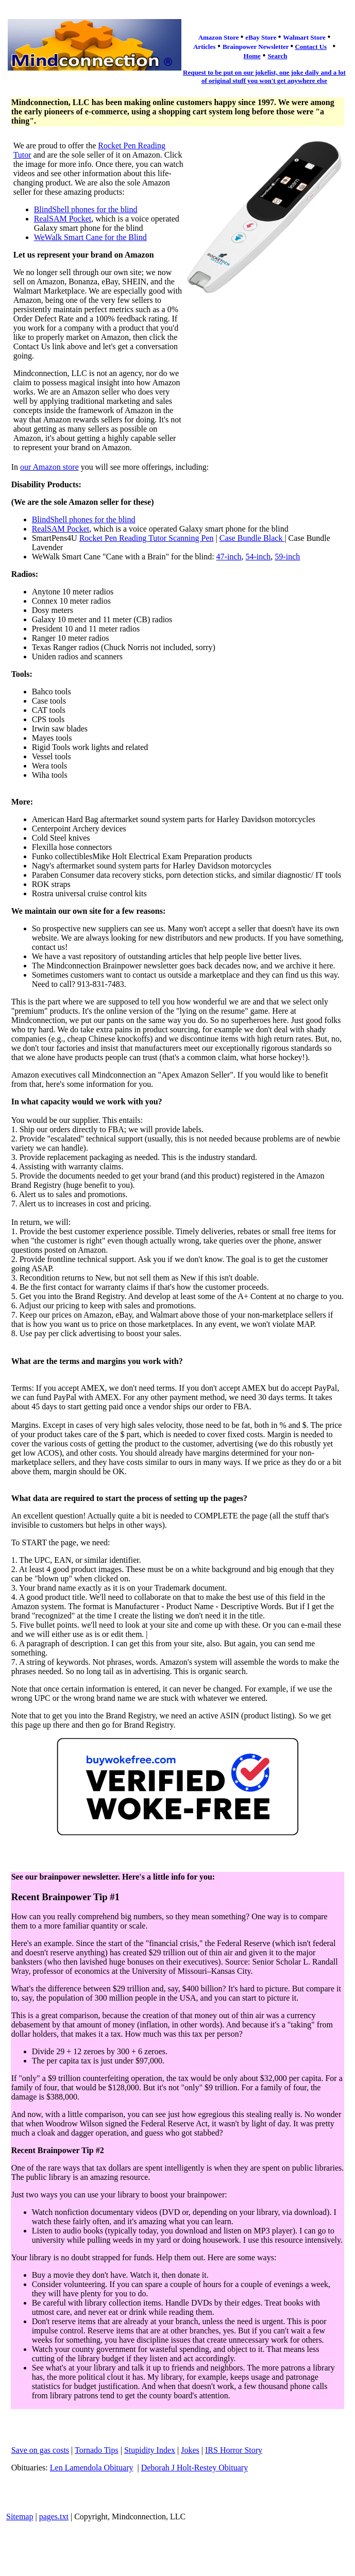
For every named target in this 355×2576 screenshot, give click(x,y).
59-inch (287, 556)
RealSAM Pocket (63, 218)
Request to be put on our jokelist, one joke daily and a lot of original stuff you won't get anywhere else (264, 76)
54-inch (258, 556)
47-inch (229, 556)
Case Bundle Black (252, 538)
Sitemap (19, 2516)
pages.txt (54, 2516)
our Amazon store (49, 467)
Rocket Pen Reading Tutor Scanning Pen (146, 538)
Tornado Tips (97, 2450)
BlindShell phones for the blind (86, 209)
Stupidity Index (149, 2450)
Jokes (190, 2450)
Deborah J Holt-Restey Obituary (194, 2467)
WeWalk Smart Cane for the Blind (90, 237)
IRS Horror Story (233, 2450)
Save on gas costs (40, 2450)
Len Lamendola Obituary (91, 2467)
